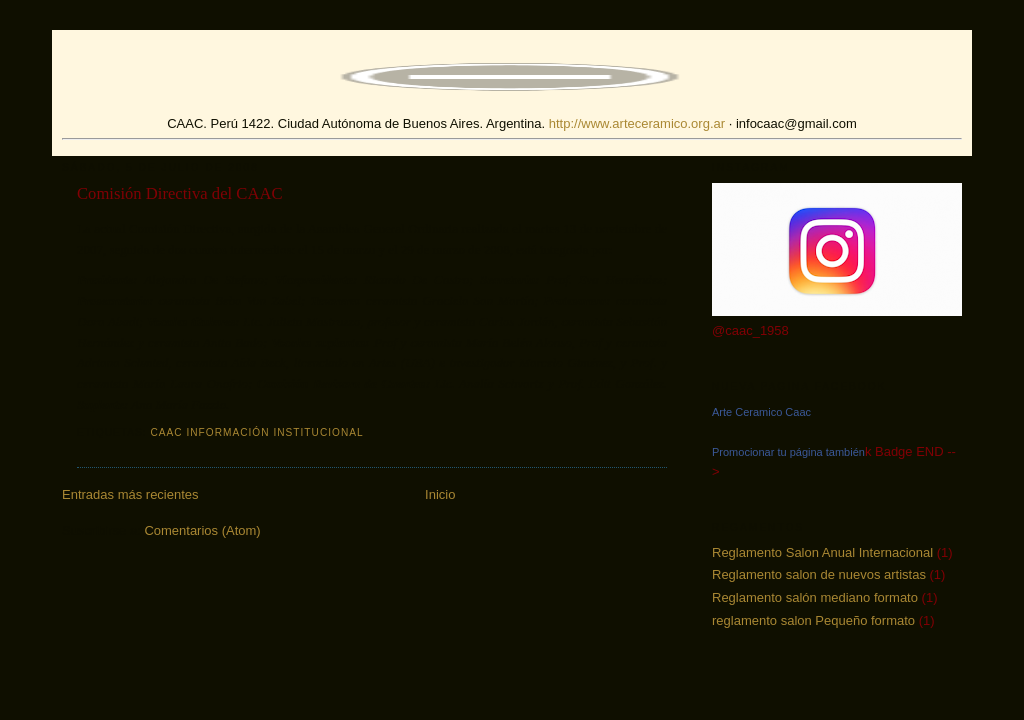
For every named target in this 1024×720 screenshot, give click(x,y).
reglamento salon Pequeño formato (813, 620)
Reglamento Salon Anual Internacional (822, 552)
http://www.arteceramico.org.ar (637, 123)
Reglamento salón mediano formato (815, 597)
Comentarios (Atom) (202, 530)
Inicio (440, 494)
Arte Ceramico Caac (761, 412)
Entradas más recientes (130, 494)
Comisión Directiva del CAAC (179, 193)
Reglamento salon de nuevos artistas (819, 574)
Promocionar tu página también (788, 452)
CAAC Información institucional (256, 432)
